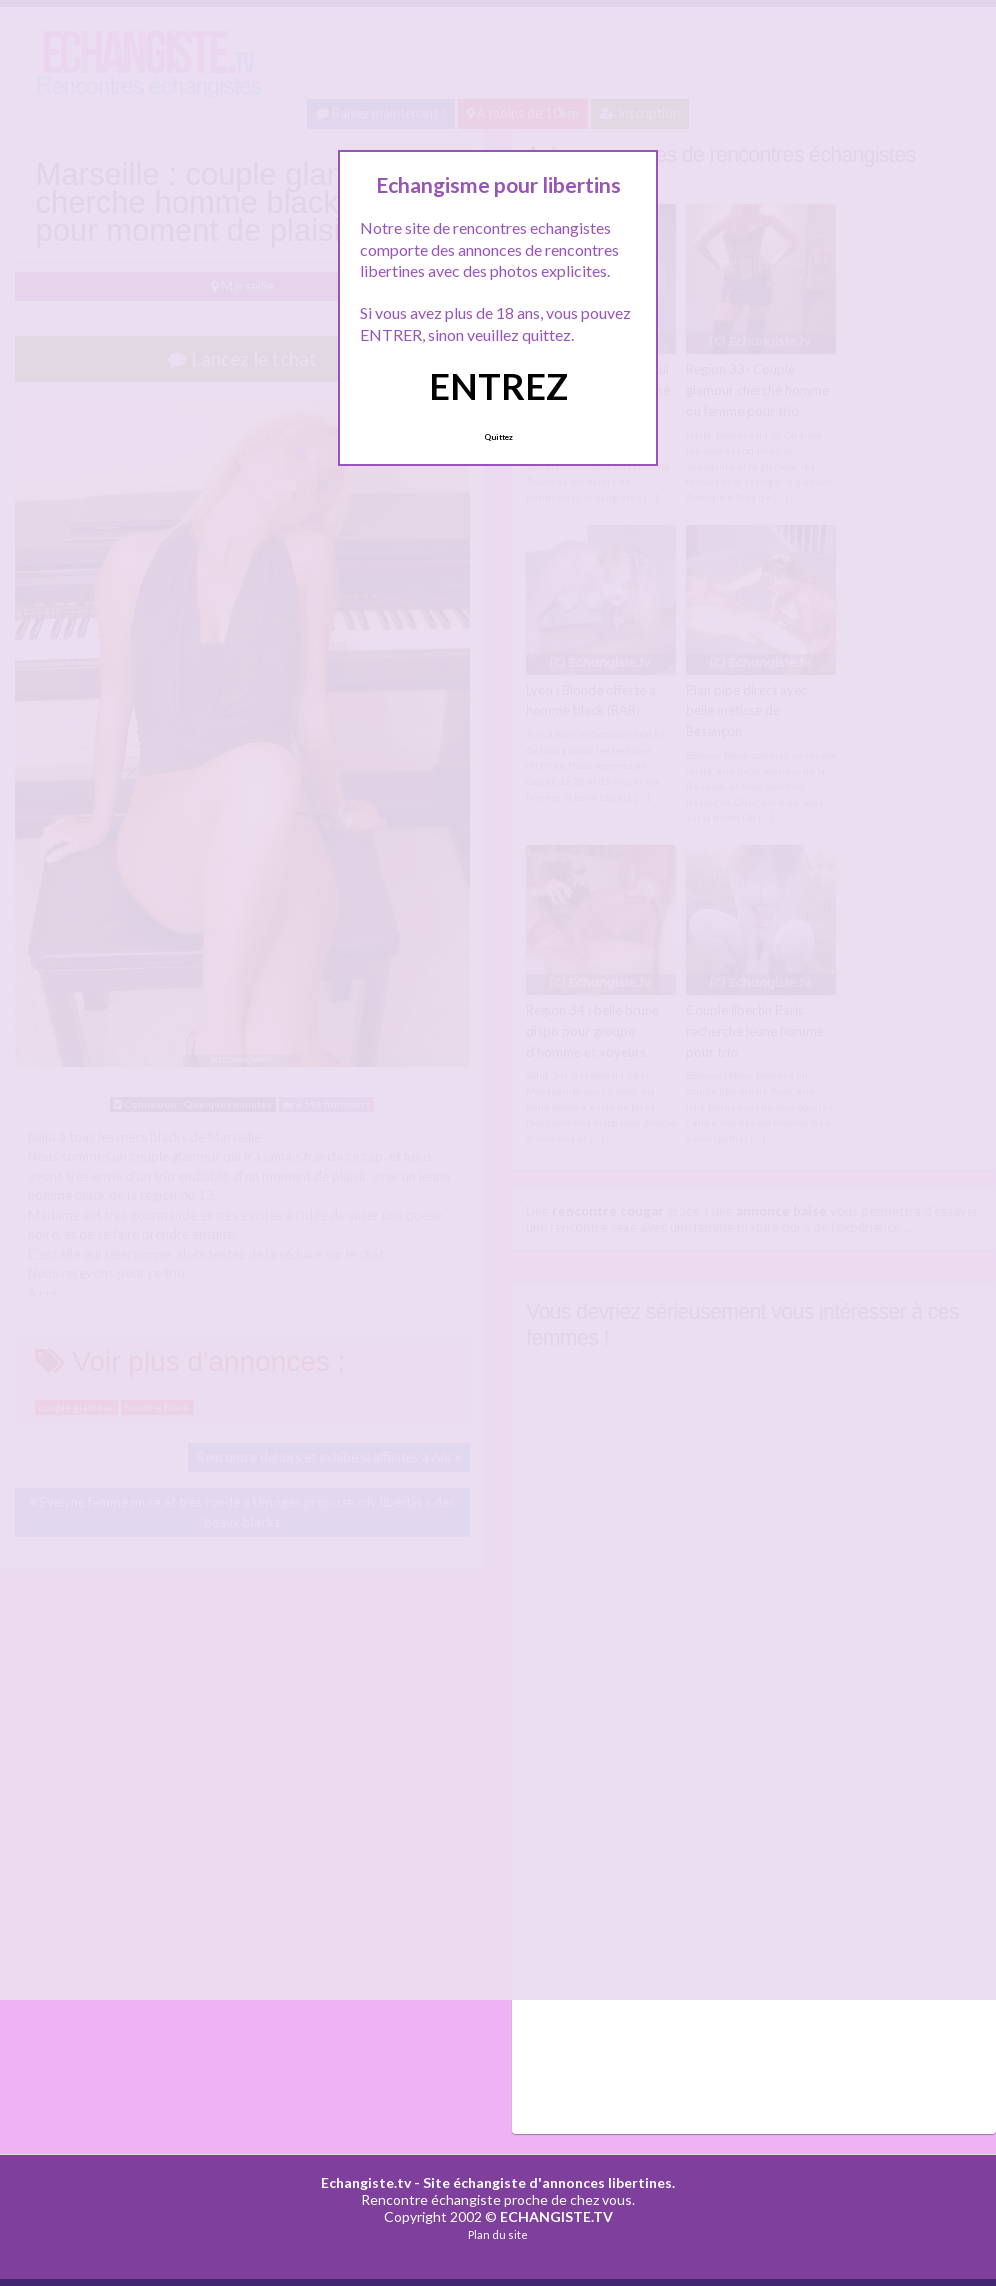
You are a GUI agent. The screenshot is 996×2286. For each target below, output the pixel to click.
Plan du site (498, 2234)
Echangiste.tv (366, 2182)
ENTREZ (498, 386)
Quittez (498, 437)
